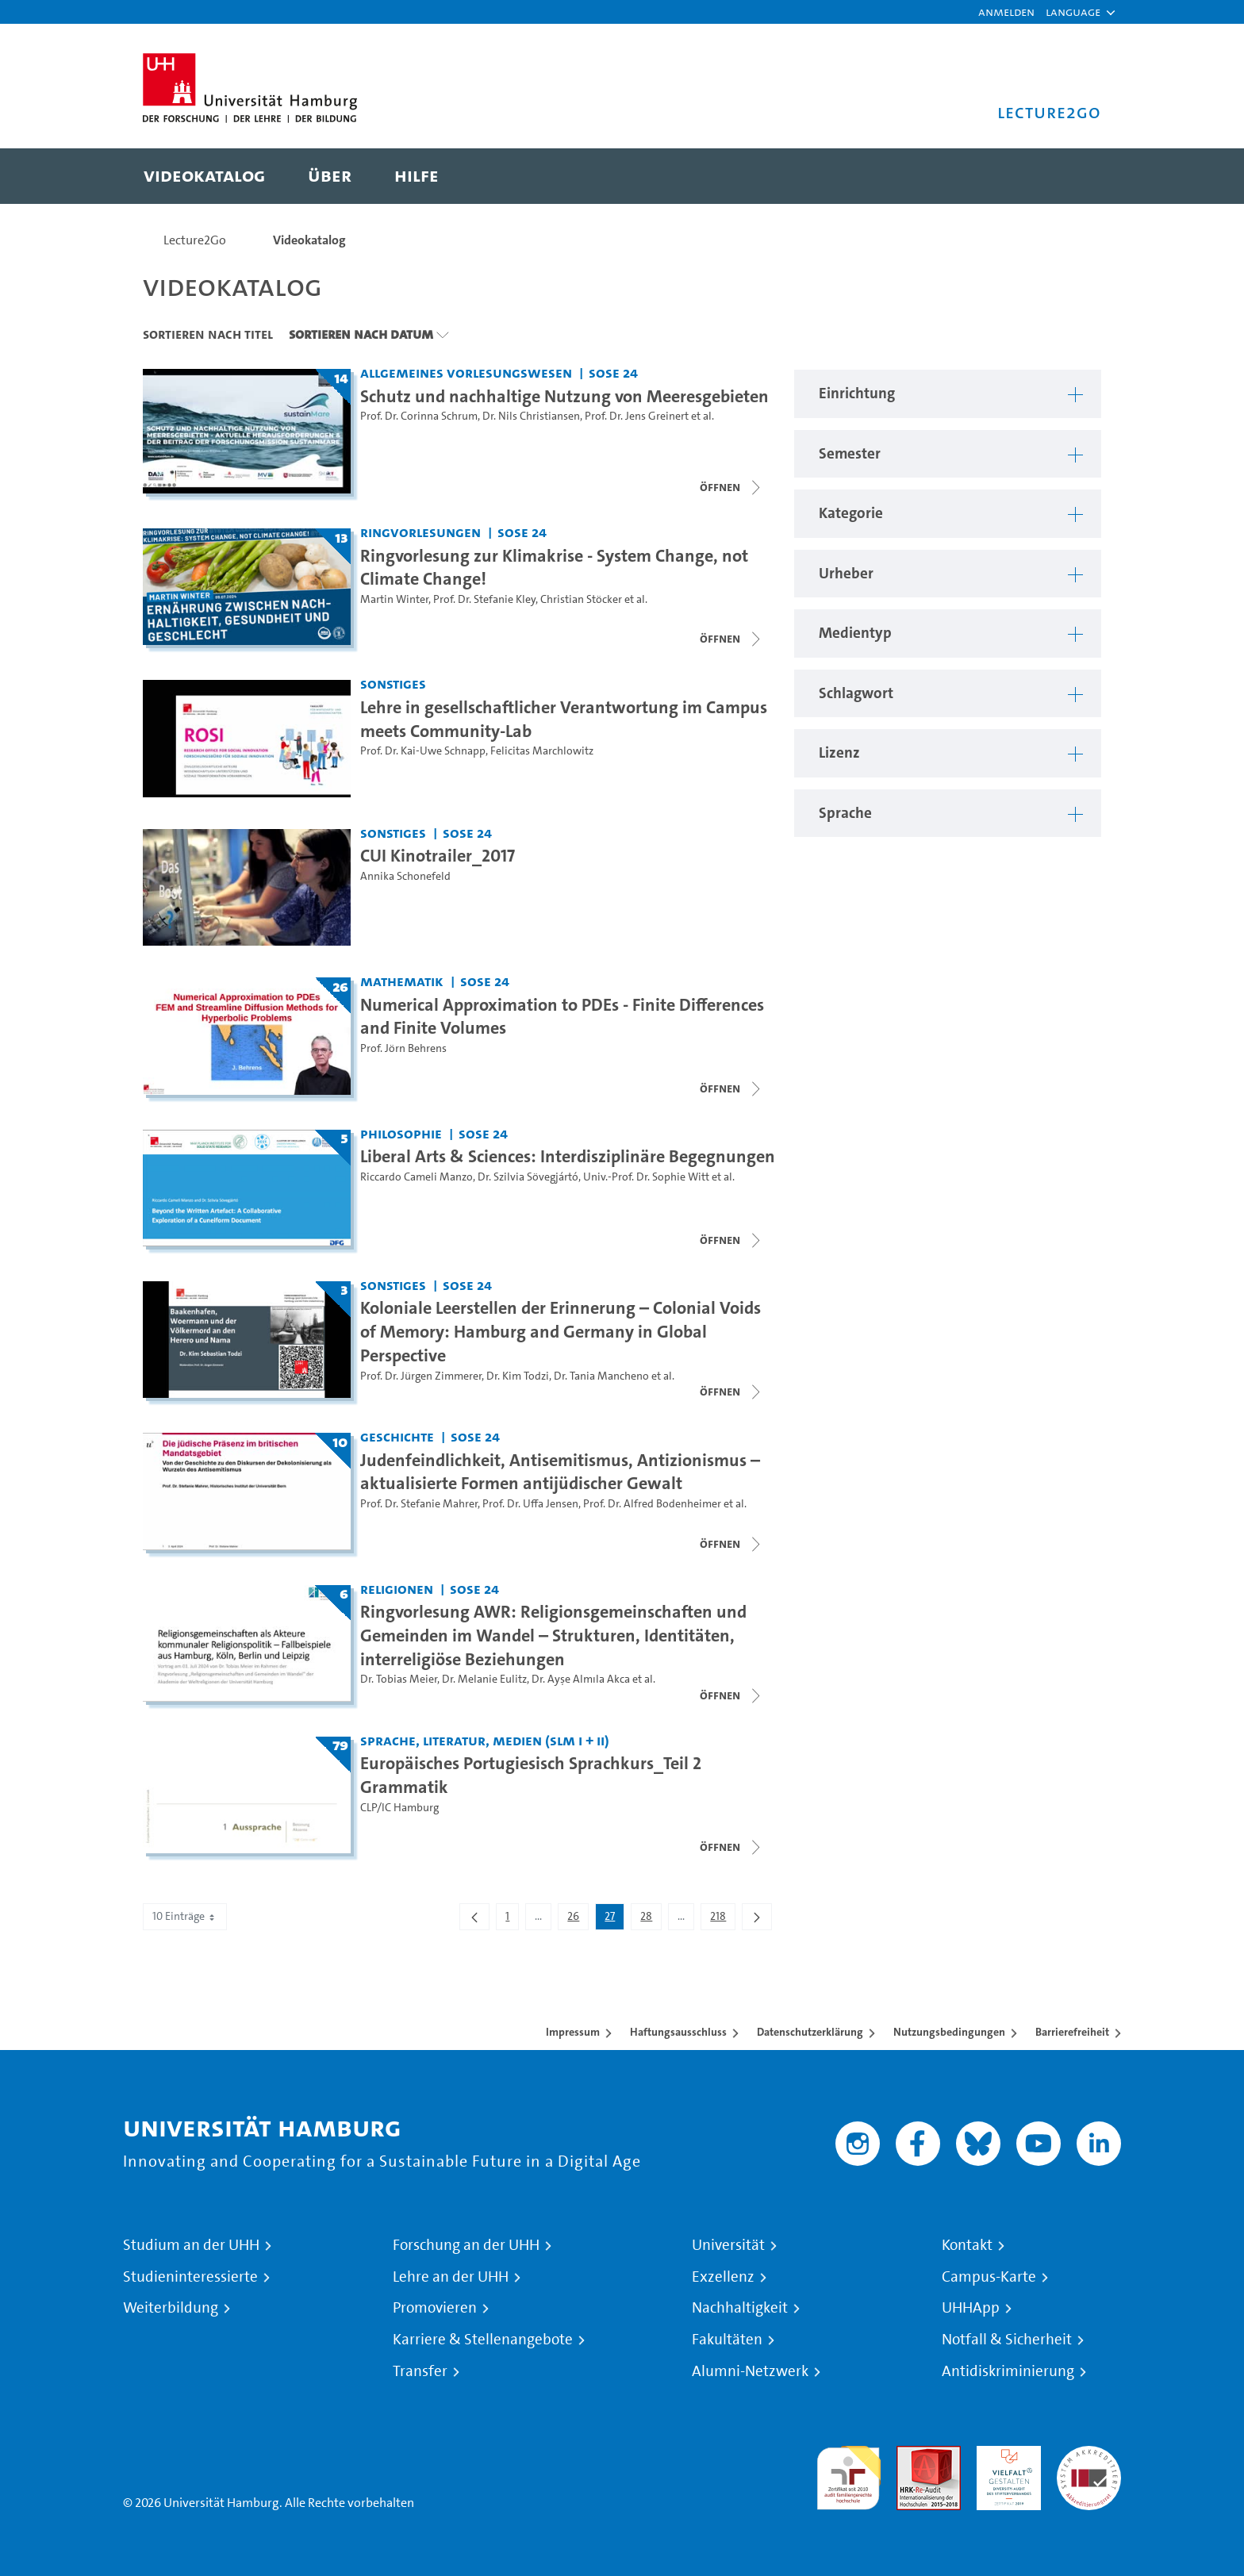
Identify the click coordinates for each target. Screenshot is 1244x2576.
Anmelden (1006, 11)
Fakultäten (727, 2339)
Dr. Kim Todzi (517, 1376)
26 (577, 1919)
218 (722, 1919)
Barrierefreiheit (1072, 2032)
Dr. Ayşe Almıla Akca (581, 1679)
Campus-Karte (989, 2277)
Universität (728, 2245)
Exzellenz (723, 2277)
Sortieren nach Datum (361, 334)
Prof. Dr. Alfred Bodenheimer (652, 1503)
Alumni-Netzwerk (750, 2371)
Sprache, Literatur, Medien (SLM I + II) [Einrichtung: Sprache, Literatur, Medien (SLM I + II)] (484, 1740)
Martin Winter (394, 599)
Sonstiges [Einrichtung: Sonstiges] (393, 683)
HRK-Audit (1005, 2455)
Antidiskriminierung (1008, 2371)
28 (650, 1919)
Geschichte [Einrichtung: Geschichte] (397, 1436)
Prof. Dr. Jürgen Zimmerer (421, 1376)
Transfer (420, 2371)
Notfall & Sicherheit (1007, 2339)
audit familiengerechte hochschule (848, 2474)
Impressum (573, 2032)
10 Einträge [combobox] (184, 1916)
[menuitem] (204, 176)
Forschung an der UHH (466, 2245)
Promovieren (435, 2308)
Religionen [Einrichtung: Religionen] (396, 1589)
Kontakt (967, 2245)
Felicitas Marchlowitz (541, 750)
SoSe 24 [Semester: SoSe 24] (613, 372)
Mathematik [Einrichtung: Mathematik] (401, 981)
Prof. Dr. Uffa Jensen (530, 1503)
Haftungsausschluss (678, 2032)
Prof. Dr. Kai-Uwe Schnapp (423, 750)
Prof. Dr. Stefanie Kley (484, 599)
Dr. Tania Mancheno (601, 1376)
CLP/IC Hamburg (399, 1807)
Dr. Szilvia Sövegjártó (528, 1176)
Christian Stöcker (581, 599)
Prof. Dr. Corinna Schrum (419, 416)
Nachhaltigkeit (740, 2308)
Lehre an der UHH (451, 2277)
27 (614, 1919)
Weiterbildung (170, 2308)
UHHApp (971, 2308)
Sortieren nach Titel (208, 334)
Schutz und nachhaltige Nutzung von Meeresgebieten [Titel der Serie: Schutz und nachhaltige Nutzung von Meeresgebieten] (564, 396)
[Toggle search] (1073, 176)
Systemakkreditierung (1089, 2455)
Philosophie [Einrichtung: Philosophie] (401, 1133)
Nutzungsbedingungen (949, 2032)
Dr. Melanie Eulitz (484, 1679)
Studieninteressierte (190, 2277)
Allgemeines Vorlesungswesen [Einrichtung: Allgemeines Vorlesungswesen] (466, 372)
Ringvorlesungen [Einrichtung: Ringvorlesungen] (420, 532)
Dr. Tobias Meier (398, 1679)
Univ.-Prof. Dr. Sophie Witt (646, 1176)
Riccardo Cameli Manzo (416, 1176)
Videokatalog (309, 240)
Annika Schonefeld (405, 876)
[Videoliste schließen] (731, 487)
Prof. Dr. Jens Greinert (637, 416)
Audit (912, 2455)
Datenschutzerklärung (810, 2032)
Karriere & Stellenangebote (483, 2339)
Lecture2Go (194, 240)
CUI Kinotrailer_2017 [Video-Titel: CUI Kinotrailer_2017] (437, 855)
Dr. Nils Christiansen (531, 416)
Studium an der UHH (191, 2245)
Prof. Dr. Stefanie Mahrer (419, 1503)
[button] (1073, 11)
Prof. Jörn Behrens (403, 1048)
